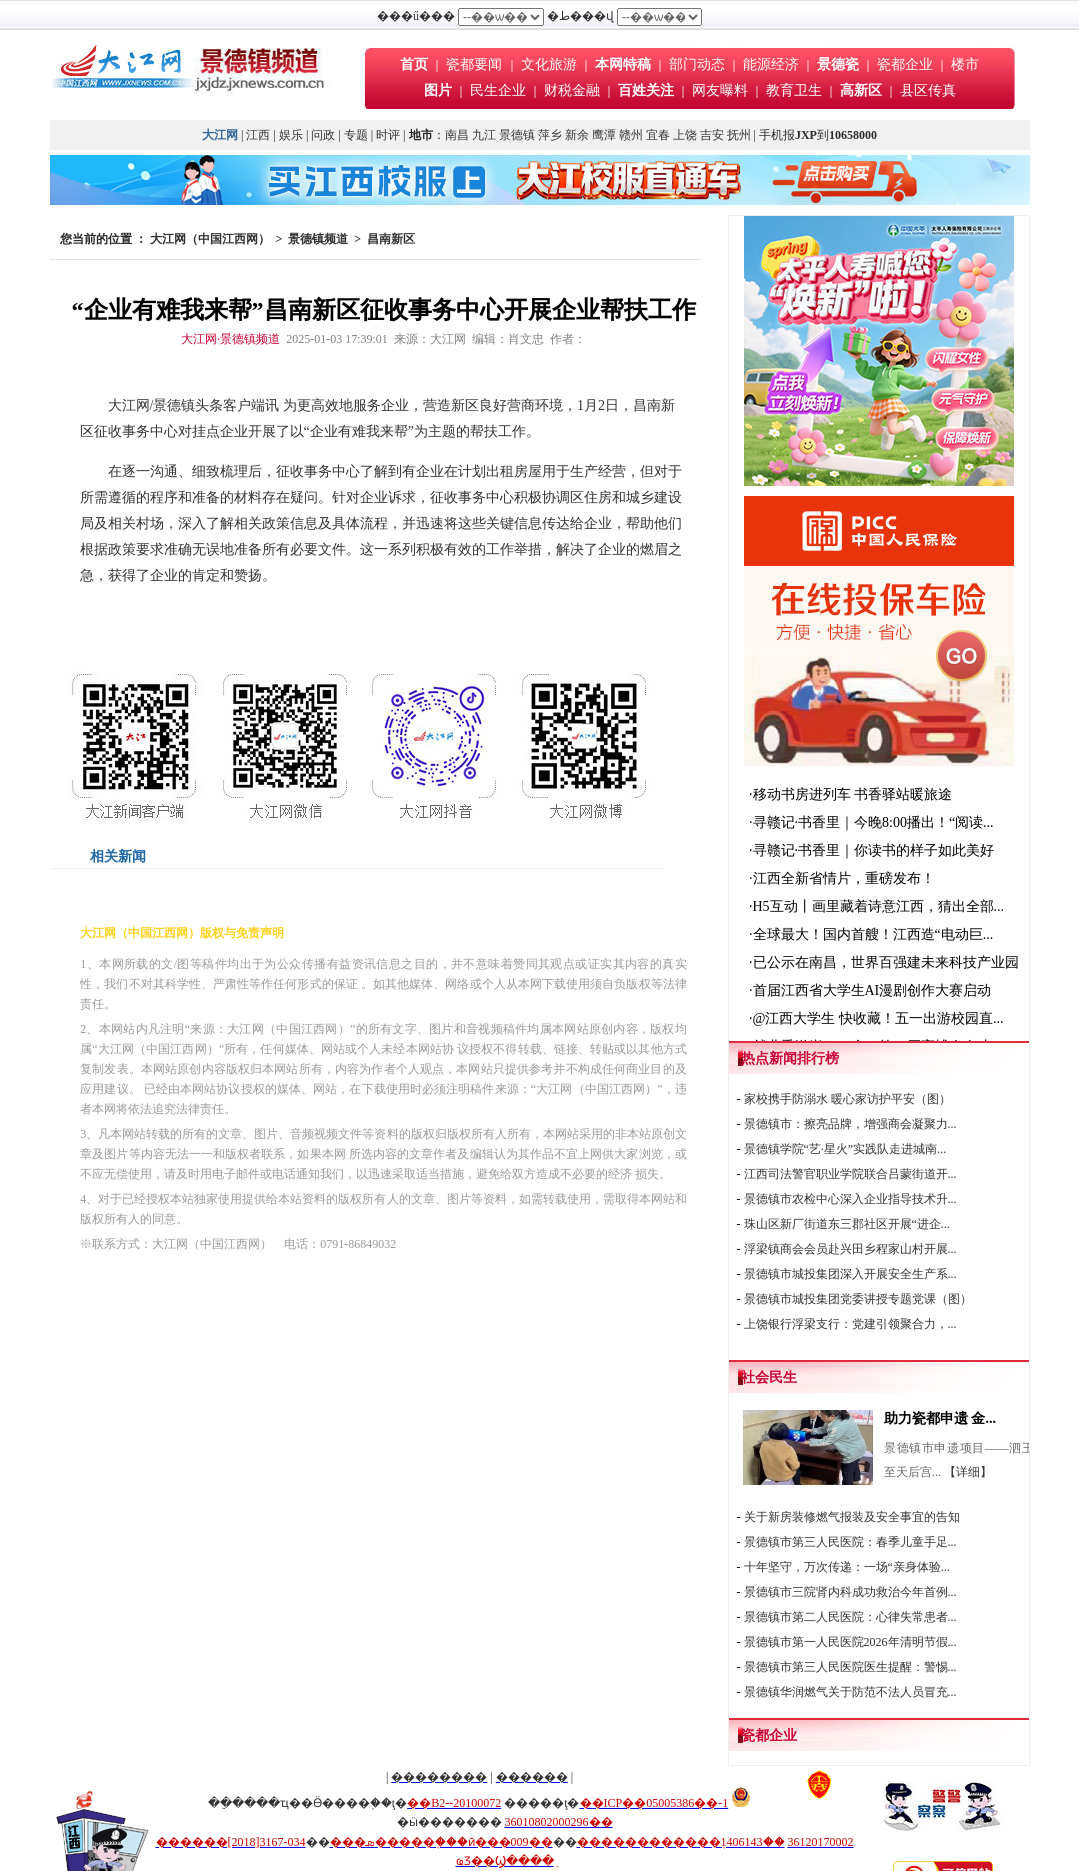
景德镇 (517, 135)
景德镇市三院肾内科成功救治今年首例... (850, 1592)
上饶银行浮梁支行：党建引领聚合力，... (850, 1324)
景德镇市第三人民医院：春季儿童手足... (850, 1542)
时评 (389, 135)
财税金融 (572, 90)
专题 (356, 135)
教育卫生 (794, 90)
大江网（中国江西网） (210, 239)
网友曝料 (720, 90)
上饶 (685, 135)
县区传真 (928, 90)
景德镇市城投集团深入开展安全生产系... (850, 1274)
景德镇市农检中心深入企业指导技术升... (850, 1199)
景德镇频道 (318, 239)
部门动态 (697, 64)
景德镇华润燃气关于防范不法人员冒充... (850, 1692)
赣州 (631, 135)
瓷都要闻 (476, 64)
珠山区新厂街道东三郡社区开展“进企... (847, 1224)
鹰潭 (604, 135)
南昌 (457, 135)
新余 (577, 135)
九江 (484, 135)
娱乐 (291, 135)
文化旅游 (549, 64)
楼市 (965, 64)
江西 (258, 135)
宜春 (658, 135)
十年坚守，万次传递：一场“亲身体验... (847, 1567)
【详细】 (968, 1472)
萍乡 (550, 135)
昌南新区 (391, 239)
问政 (323, 135)
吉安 (712, 135)
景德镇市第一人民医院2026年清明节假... (850, 1642)
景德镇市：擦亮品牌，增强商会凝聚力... (850, 1124)
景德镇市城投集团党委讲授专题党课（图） (858, 1299)
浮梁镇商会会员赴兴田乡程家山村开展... (850, 1249)
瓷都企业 (905, 64)
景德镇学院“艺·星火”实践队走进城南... (845, 1149)
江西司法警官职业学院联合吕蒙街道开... (850, 1174)
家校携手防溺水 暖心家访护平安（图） (847, 1099)
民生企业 (498, 90)
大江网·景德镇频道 (230, 339)
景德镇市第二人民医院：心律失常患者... (850, 1617)
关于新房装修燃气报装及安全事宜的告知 (852, 1517)
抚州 (739, 135)
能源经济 (771, 64)
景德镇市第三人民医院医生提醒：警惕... (850, 1667)
